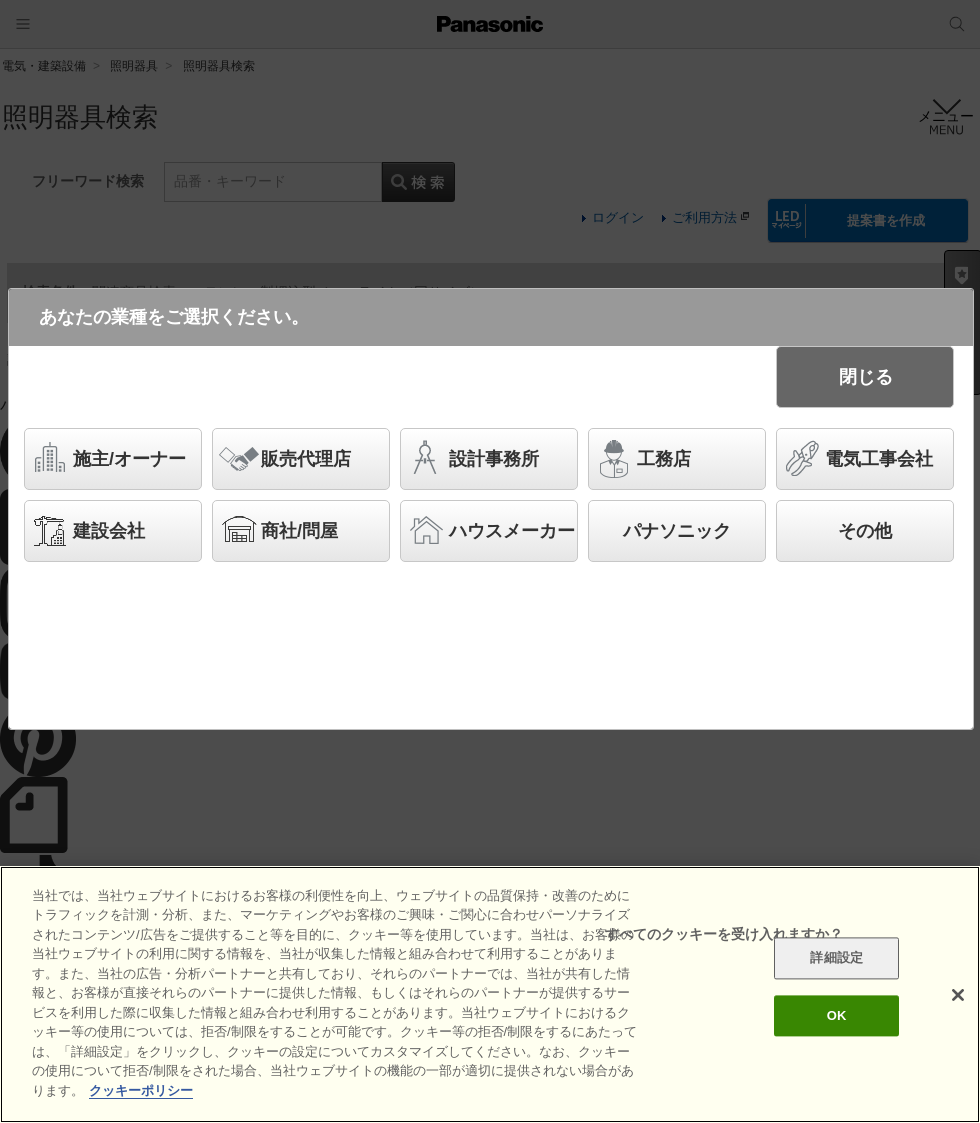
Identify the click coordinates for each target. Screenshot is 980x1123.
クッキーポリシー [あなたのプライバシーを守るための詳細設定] (141, 1099)
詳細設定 (836, 966)
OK (837, 1023)
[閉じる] (958, 1003)
